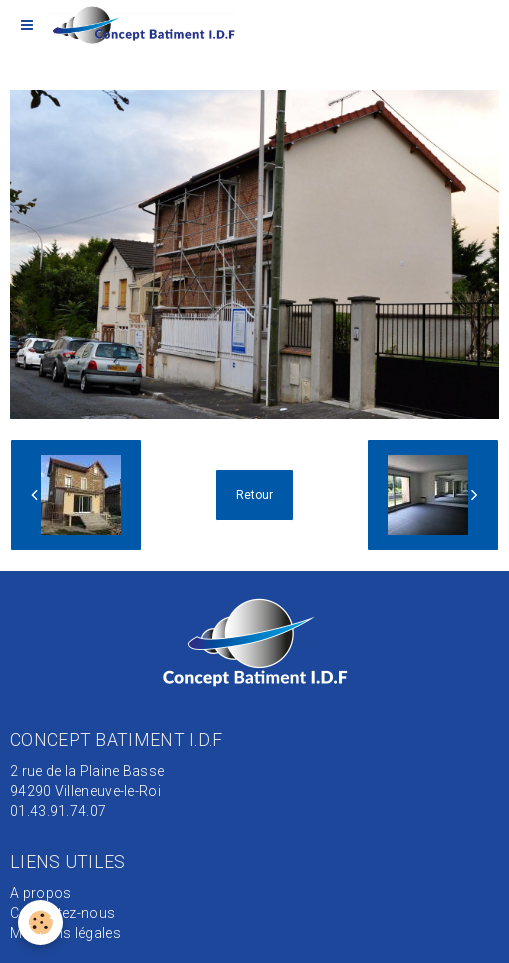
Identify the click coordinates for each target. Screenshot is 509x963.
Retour (254, 495)
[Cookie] (40, 922)
